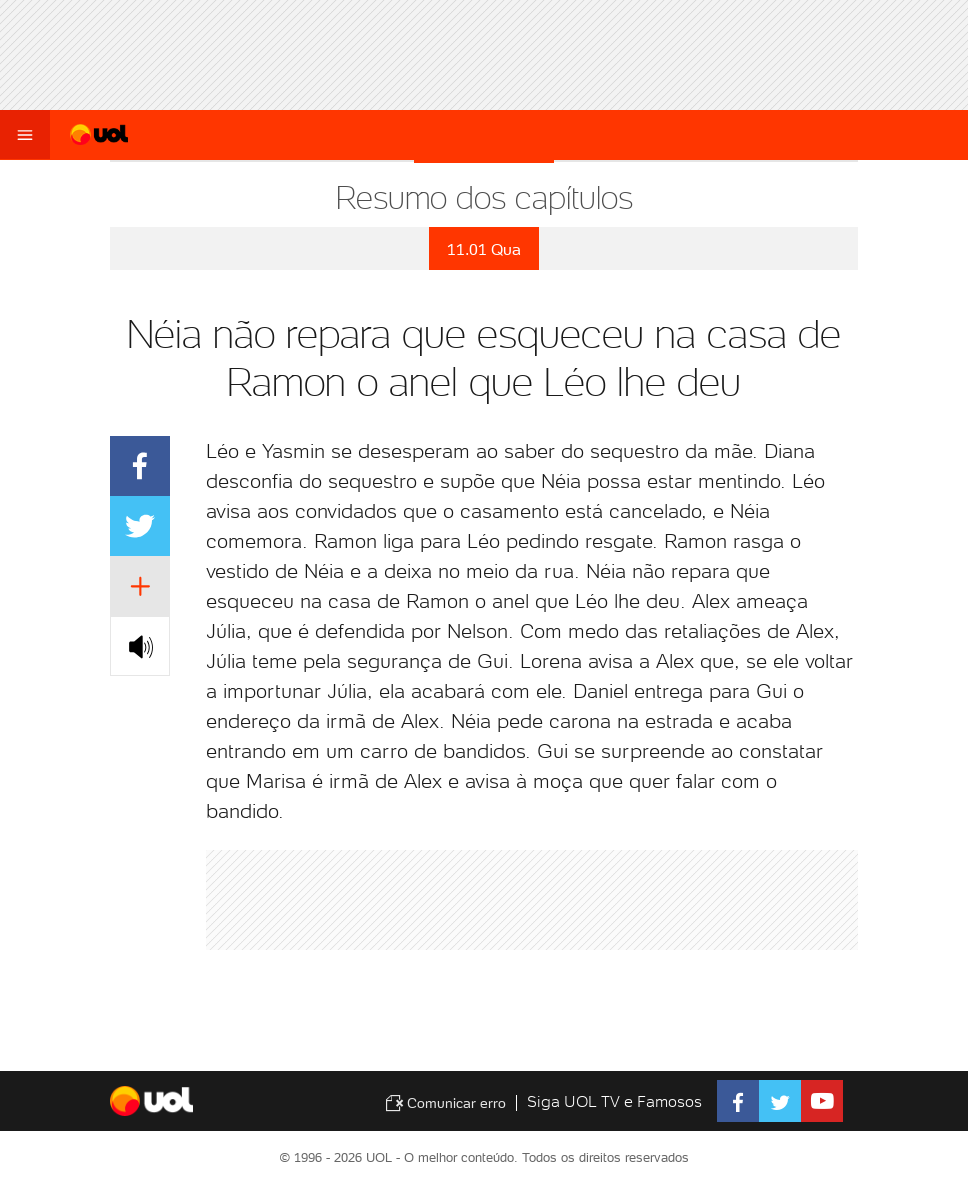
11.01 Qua (484, 249)
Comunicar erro (445, 1103)
